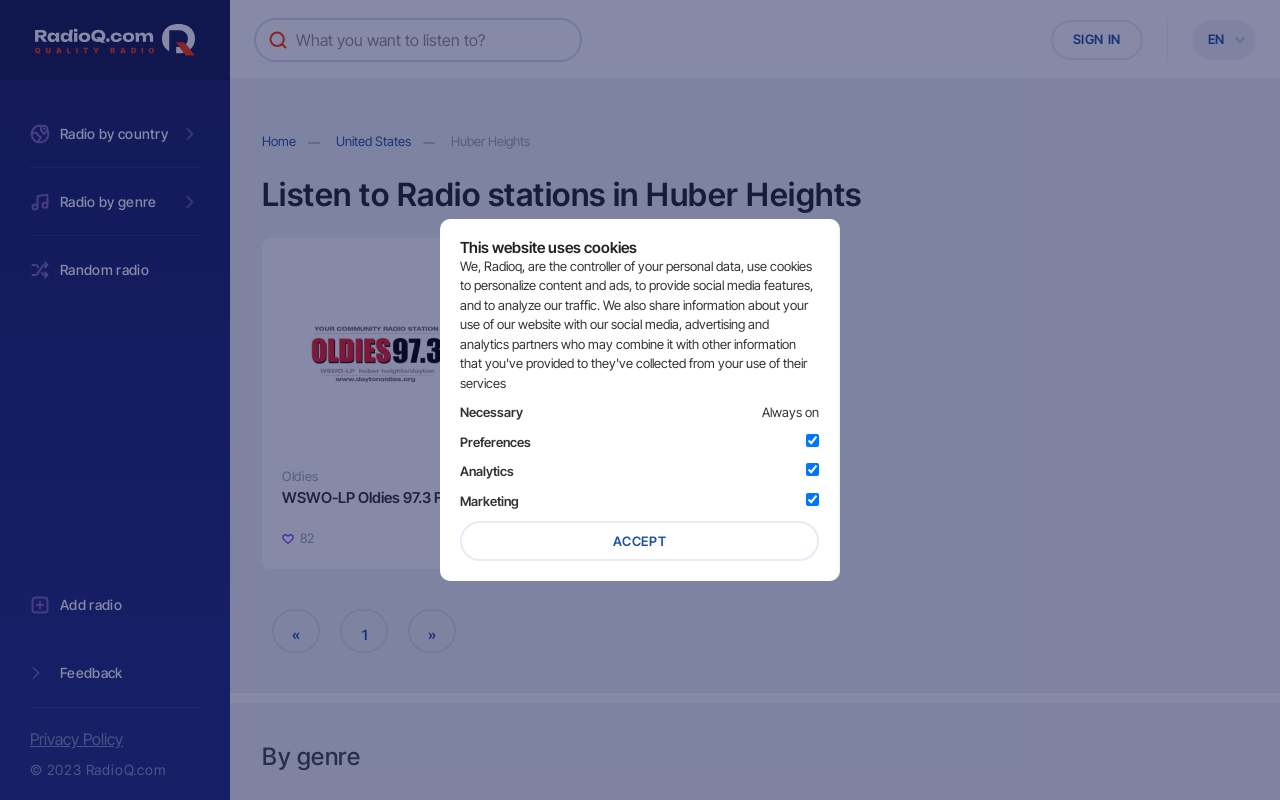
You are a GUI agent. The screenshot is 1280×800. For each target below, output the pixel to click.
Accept (640, 541)
